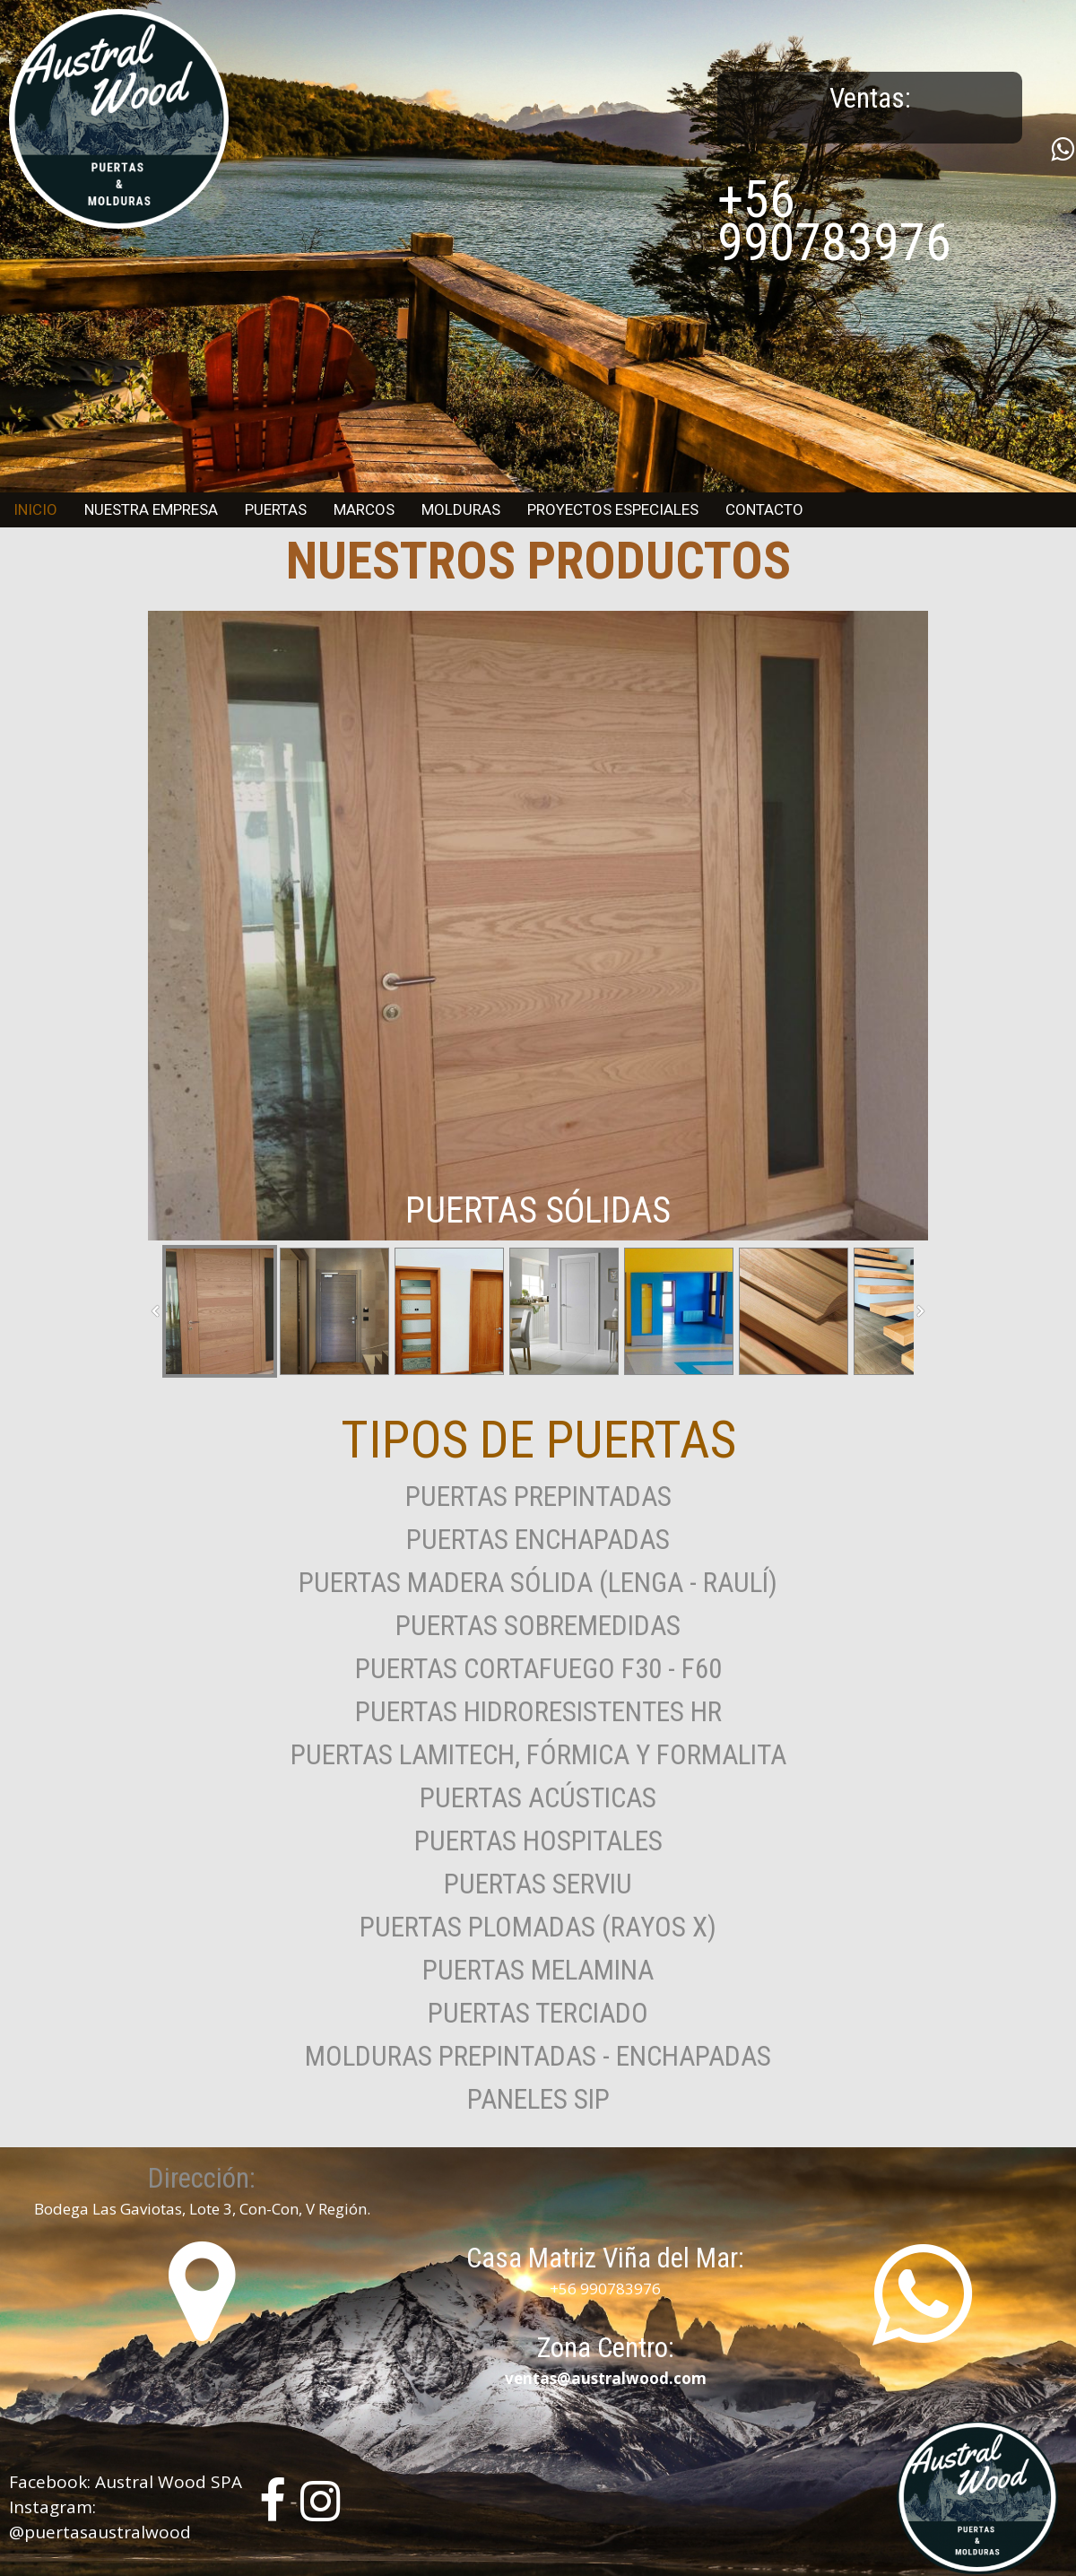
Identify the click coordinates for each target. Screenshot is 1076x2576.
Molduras (460, 509)
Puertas (276, 509)
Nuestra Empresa (151, 509)
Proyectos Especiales (613, 509)
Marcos (364, 509)
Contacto (764, 509)
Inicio (35, 509)
